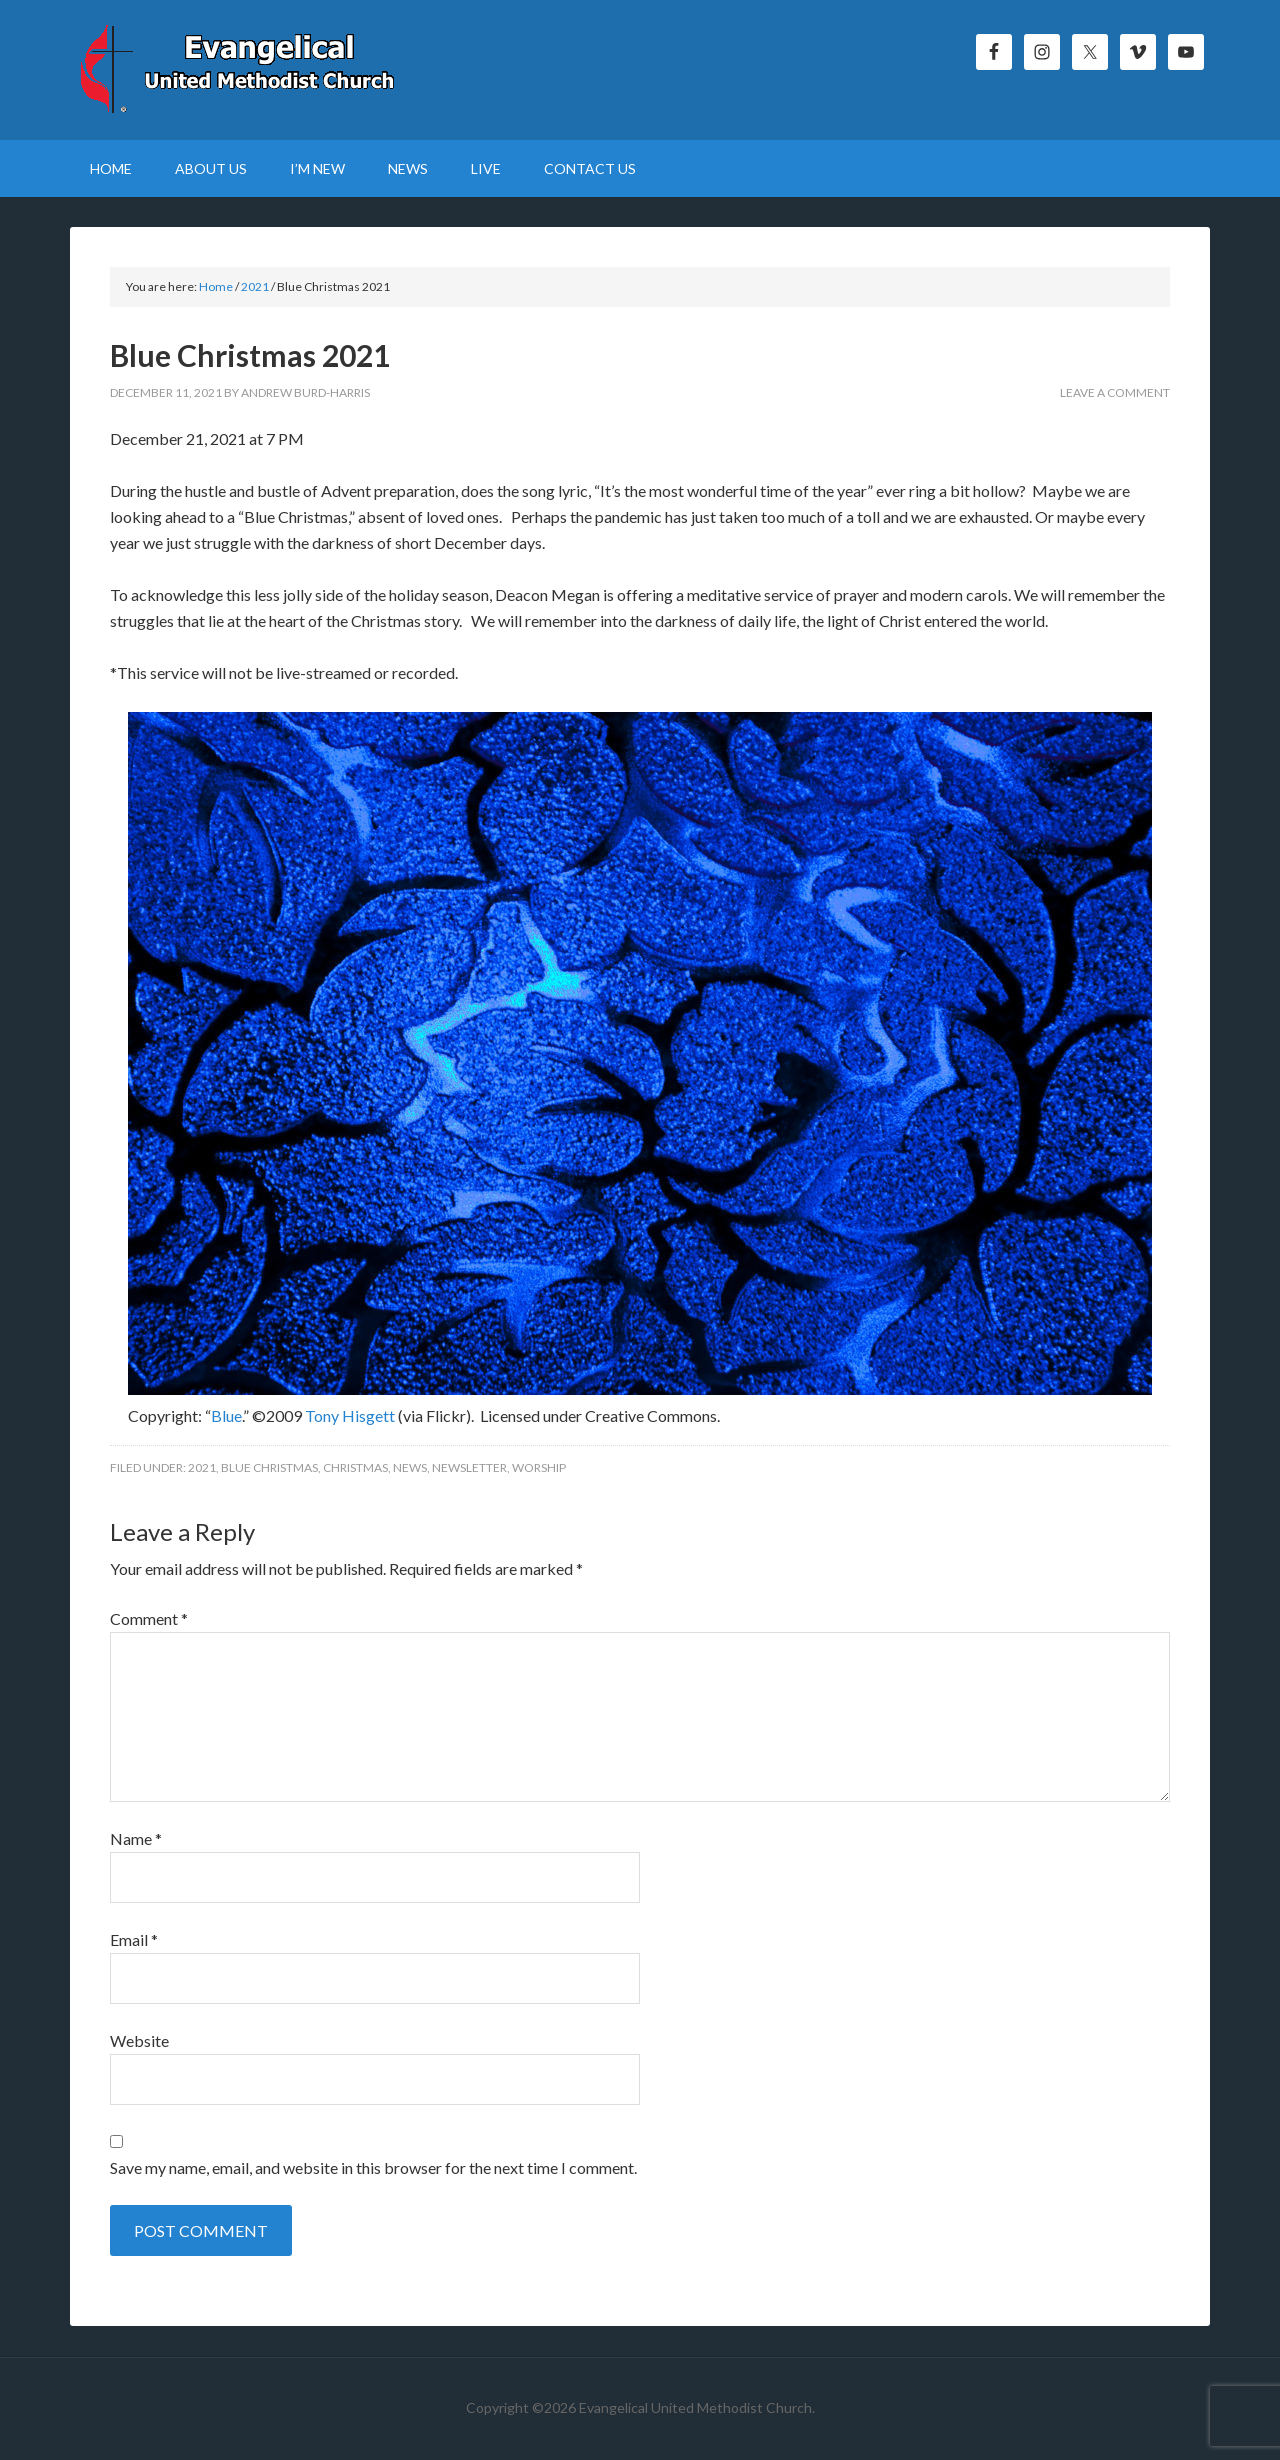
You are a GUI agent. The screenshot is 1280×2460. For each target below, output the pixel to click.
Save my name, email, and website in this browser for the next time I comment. (373, 2167)
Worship (539, 1467)
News (410, 1467)
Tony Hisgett (350, 1415)
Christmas (355, 1467)
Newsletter (469, 1467)
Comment (149, 1618)
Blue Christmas (269, 1467)
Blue (226, 1415)
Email (134, 1939)
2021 (202, 1467)
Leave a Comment (1115, 392)
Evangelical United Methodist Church (240, 70)
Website (139, 2040)
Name (136, 1838)
